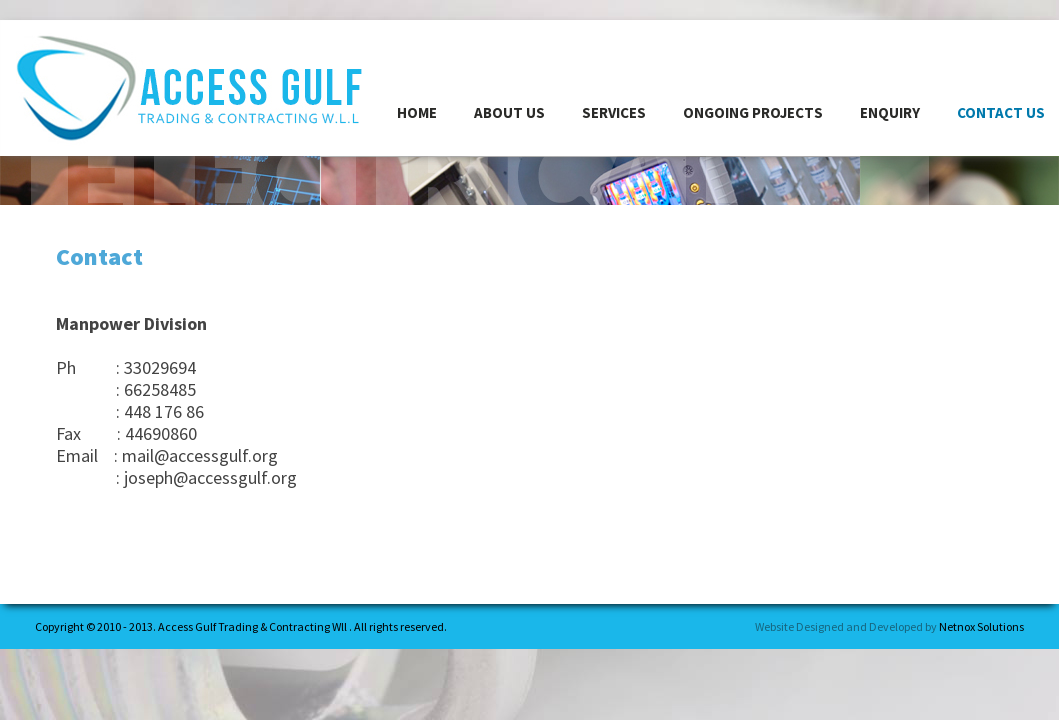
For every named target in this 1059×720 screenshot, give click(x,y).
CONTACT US (1001, 112)
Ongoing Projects (753, 112)
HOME (417, 112)
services (614, 112)
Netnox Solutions (981, 626)
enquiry (890, 112)
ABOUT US (509, 112)
